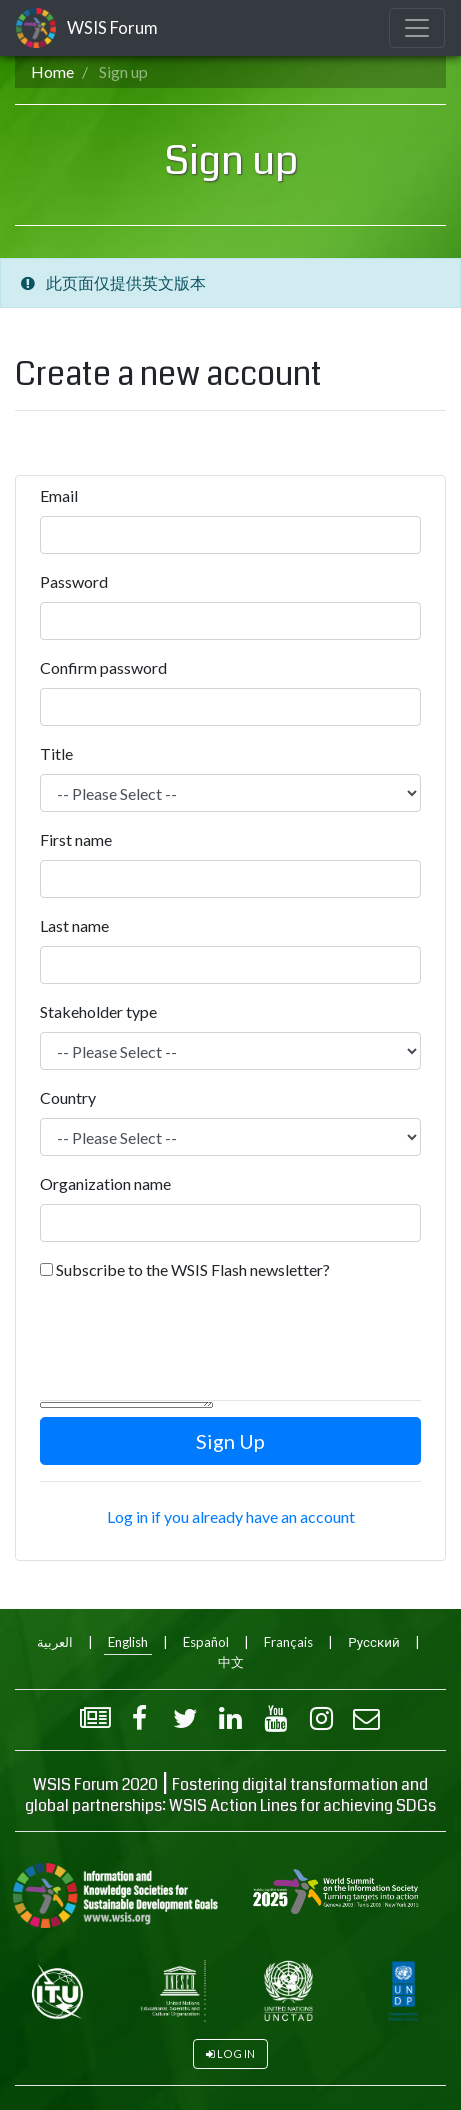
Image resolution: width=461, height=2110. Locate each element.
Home (52, 71)
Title (56, 753)
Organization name (105, 1183)
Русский (373, 1642)
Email (59, 495)
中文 (231, 1662)
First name (76, 839)
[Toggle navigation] (417, 28)
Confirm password (103, 667)
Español (206, 1642)
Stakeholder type (98, 1011)
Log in (236, 2053)
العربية (55, 1642)
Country (68, 1097)
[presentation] (192, 1345)
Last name (74, 925)
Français (288, 1642)
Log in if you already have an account (231, 1516)
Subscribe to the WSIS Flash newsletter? (193, 1269)
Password (74, 581)
